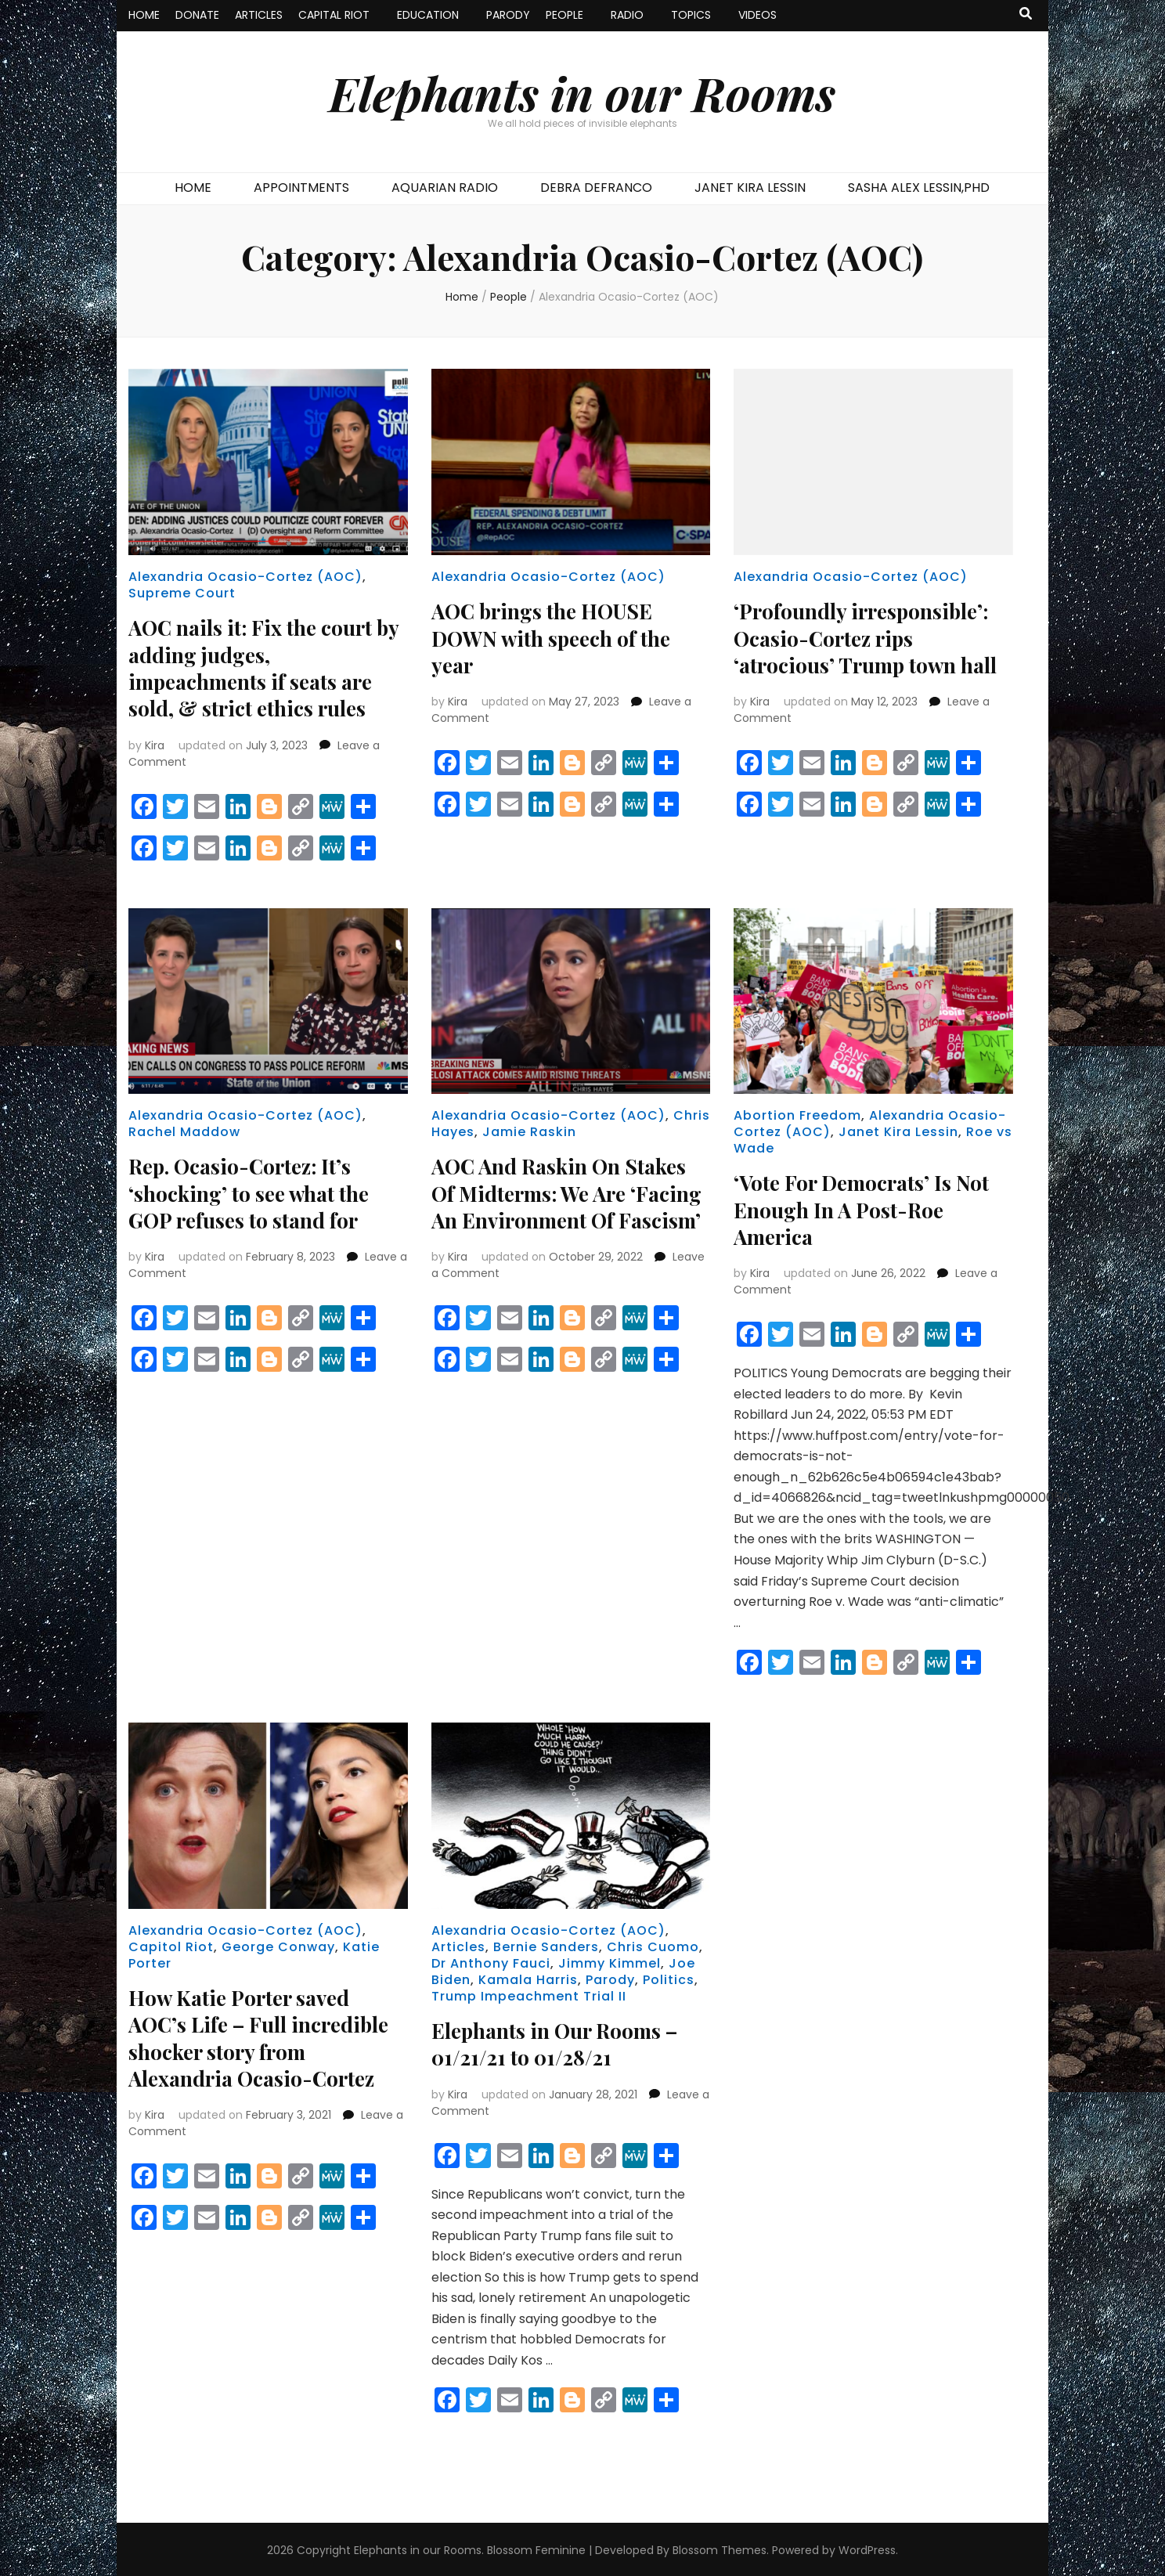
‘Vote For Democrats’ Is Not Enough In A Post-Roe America (870, 1208)
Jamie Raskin (529, 1131)
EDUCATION (428, 15)
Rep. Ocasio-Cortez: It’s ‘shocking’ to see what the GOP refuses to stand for (256, 1191)
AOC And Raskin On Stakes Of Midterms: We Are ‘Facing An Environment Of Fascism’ (568, 1204)
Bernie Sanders (546, 1945)
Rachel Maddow (184, 1131)
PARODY (508, 15)
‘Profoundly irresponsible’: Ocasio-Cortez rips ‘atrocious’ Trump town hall (868, 650)
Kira (154, 744)
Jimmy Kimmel (609, 1962)
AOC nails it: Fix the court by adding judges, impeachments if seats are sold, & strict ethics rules (259, 666)
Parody (610, 1978)
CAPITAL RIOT (334, 15)
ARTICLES (259, 15)
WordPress (867, 2548)
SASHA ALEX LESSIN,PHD (919, 188)
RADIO (627, 15)
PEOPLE (564, 15)
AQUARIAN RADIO (444, 188)
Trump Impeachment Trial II (528, 1995)
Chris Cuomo (653, 1945)
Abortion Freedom (797, 1115)
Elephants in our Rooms (582, 92)
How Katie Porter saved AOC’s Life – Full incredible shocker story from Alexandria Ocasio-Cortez (267, 2035)
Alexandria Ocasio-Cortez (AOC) (245, 577)
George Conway (278, 1945)
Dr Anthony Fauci (490, 1962)
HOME (144, 15)
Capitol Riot (171, 1945)
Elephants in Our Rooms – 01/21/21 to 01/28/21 (563, 2041)
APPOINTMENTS (301, 188)
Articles (458, 1945)
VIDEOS (757, 15)
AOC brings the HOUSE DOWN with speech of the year (559, 637)
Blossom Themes (719, 2548)
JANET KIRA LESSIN (750, 188)
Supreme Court (182, 593)
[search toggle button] (1025, 14)
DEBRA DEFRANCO (596, 188)
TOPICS (691, 15)
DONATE (197, 15)
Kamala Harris (528, 1978)
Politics (668, 1978)
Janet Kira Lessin (898, 1131)
